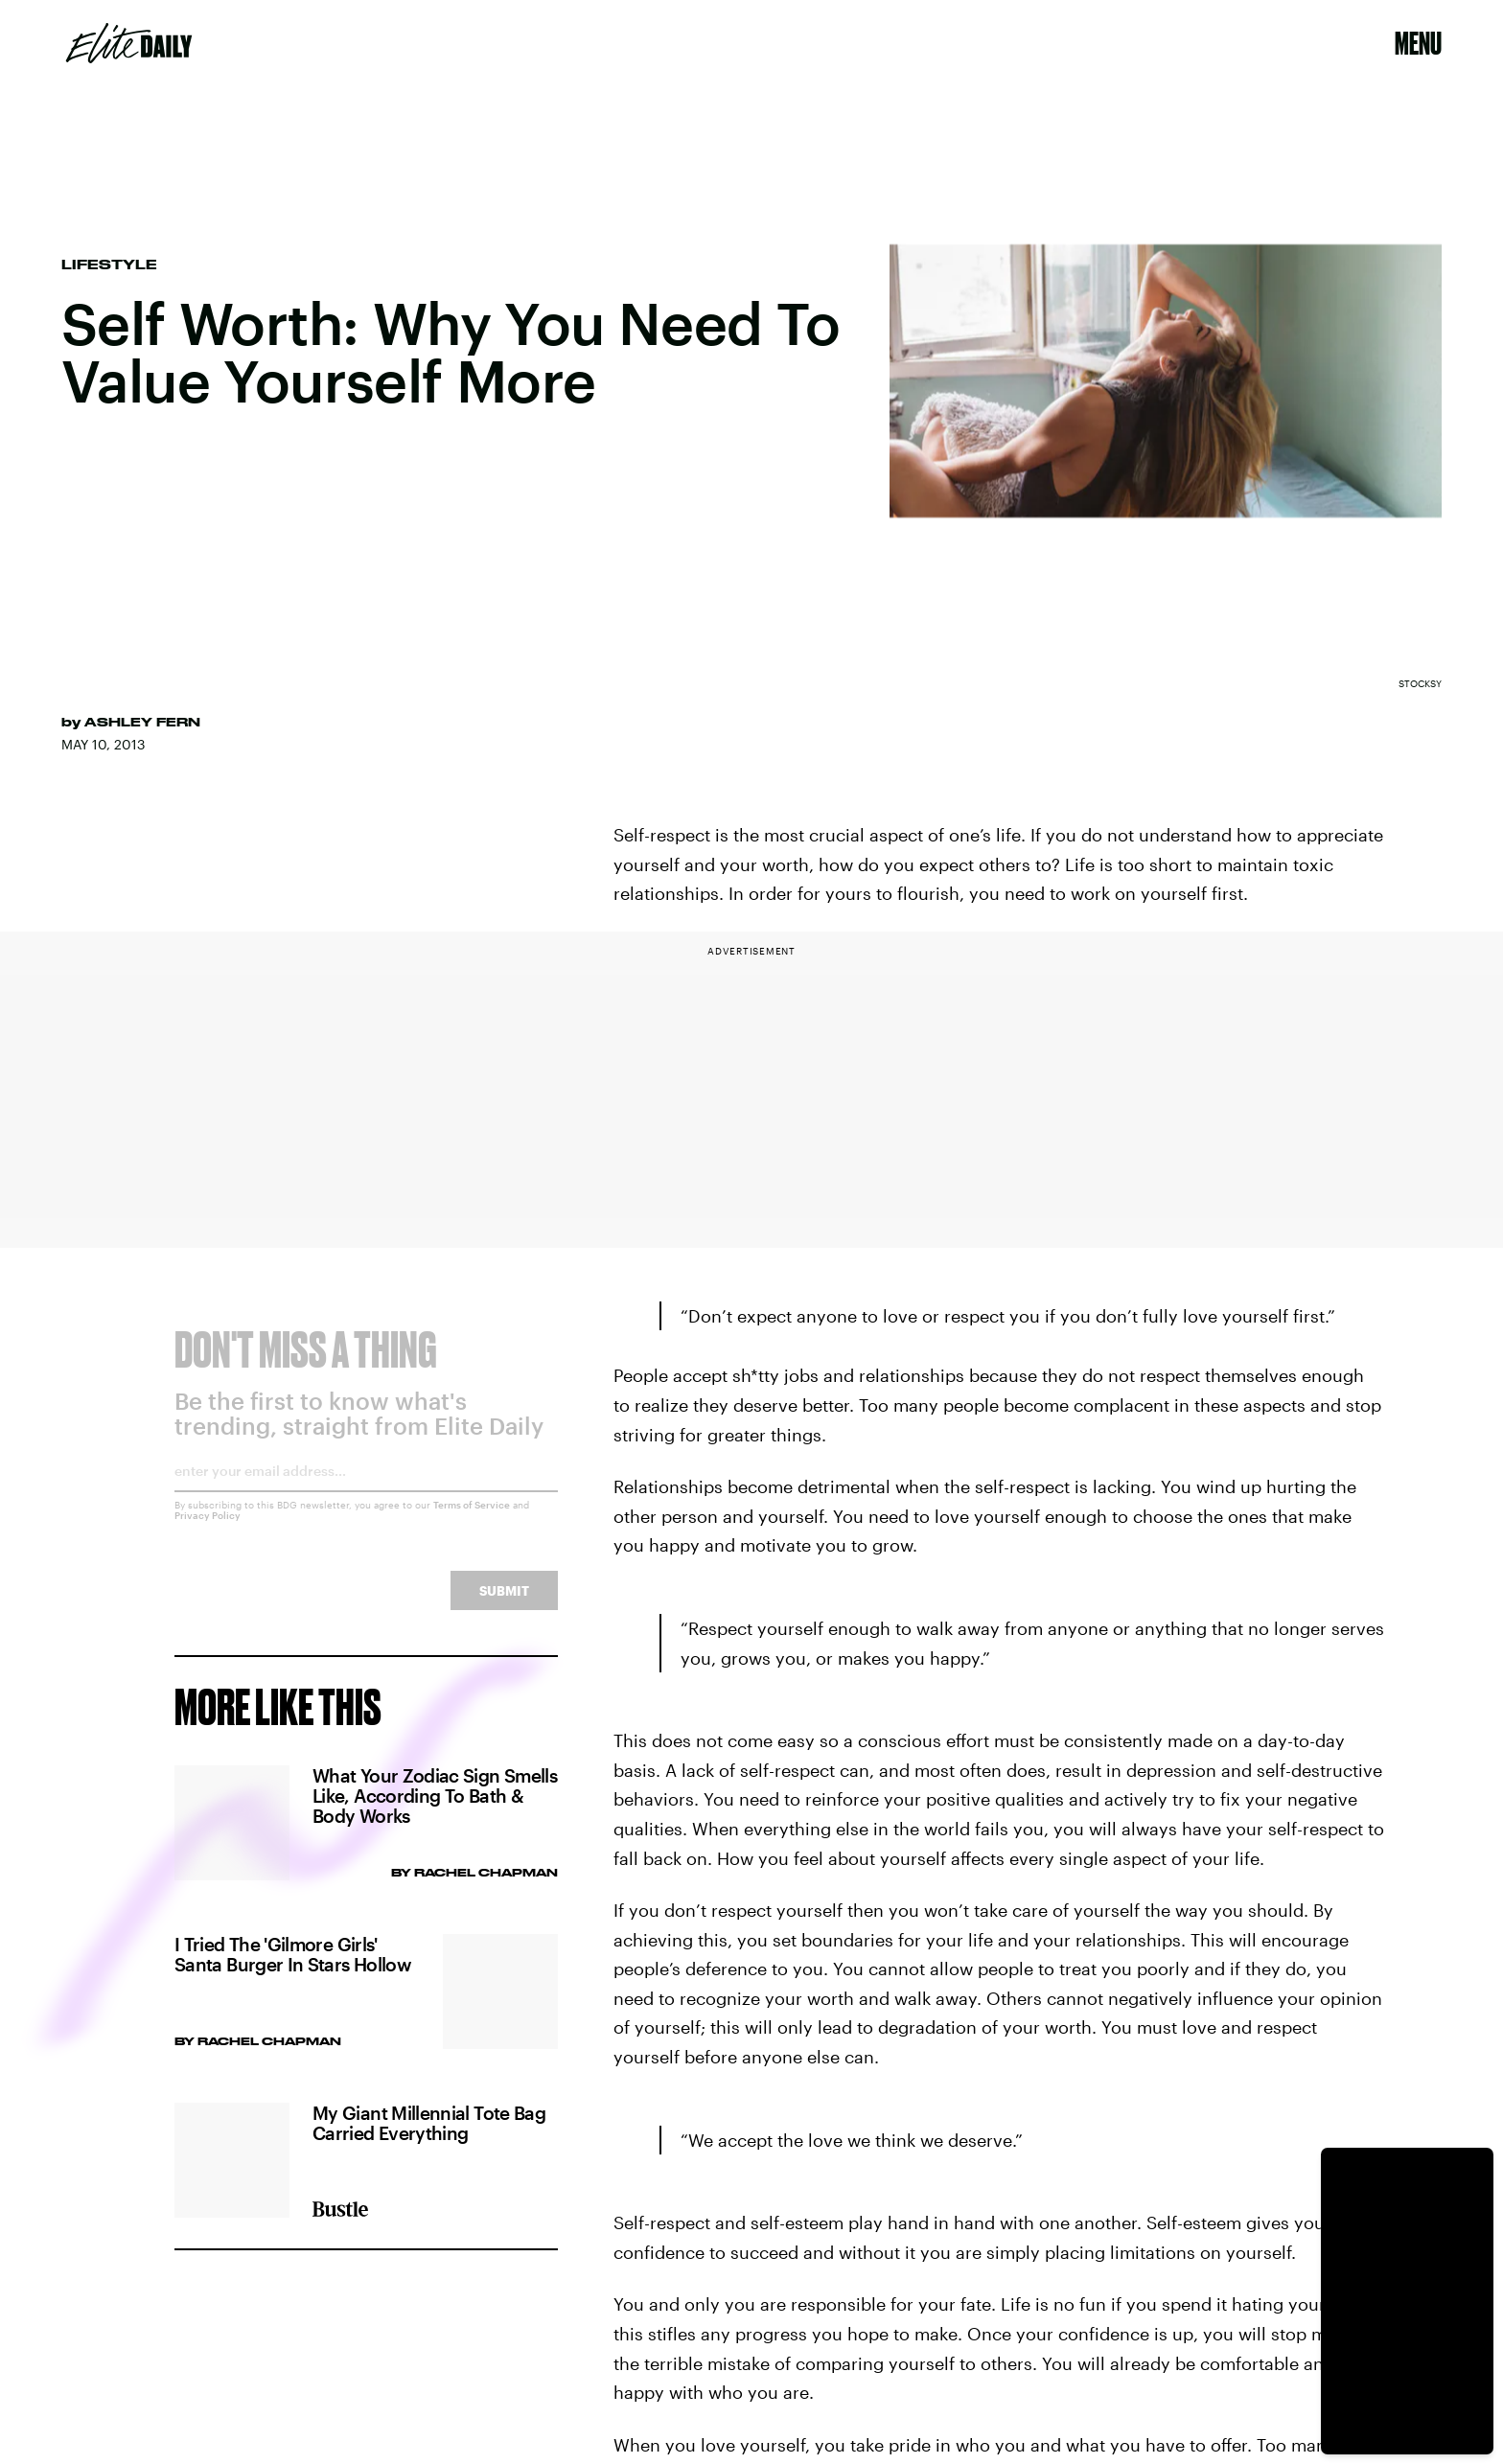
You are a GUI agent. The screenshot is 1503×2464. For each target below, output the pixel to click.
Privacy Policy (207, 1529)
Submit (504, 1605)
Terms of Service (471, 1519)
